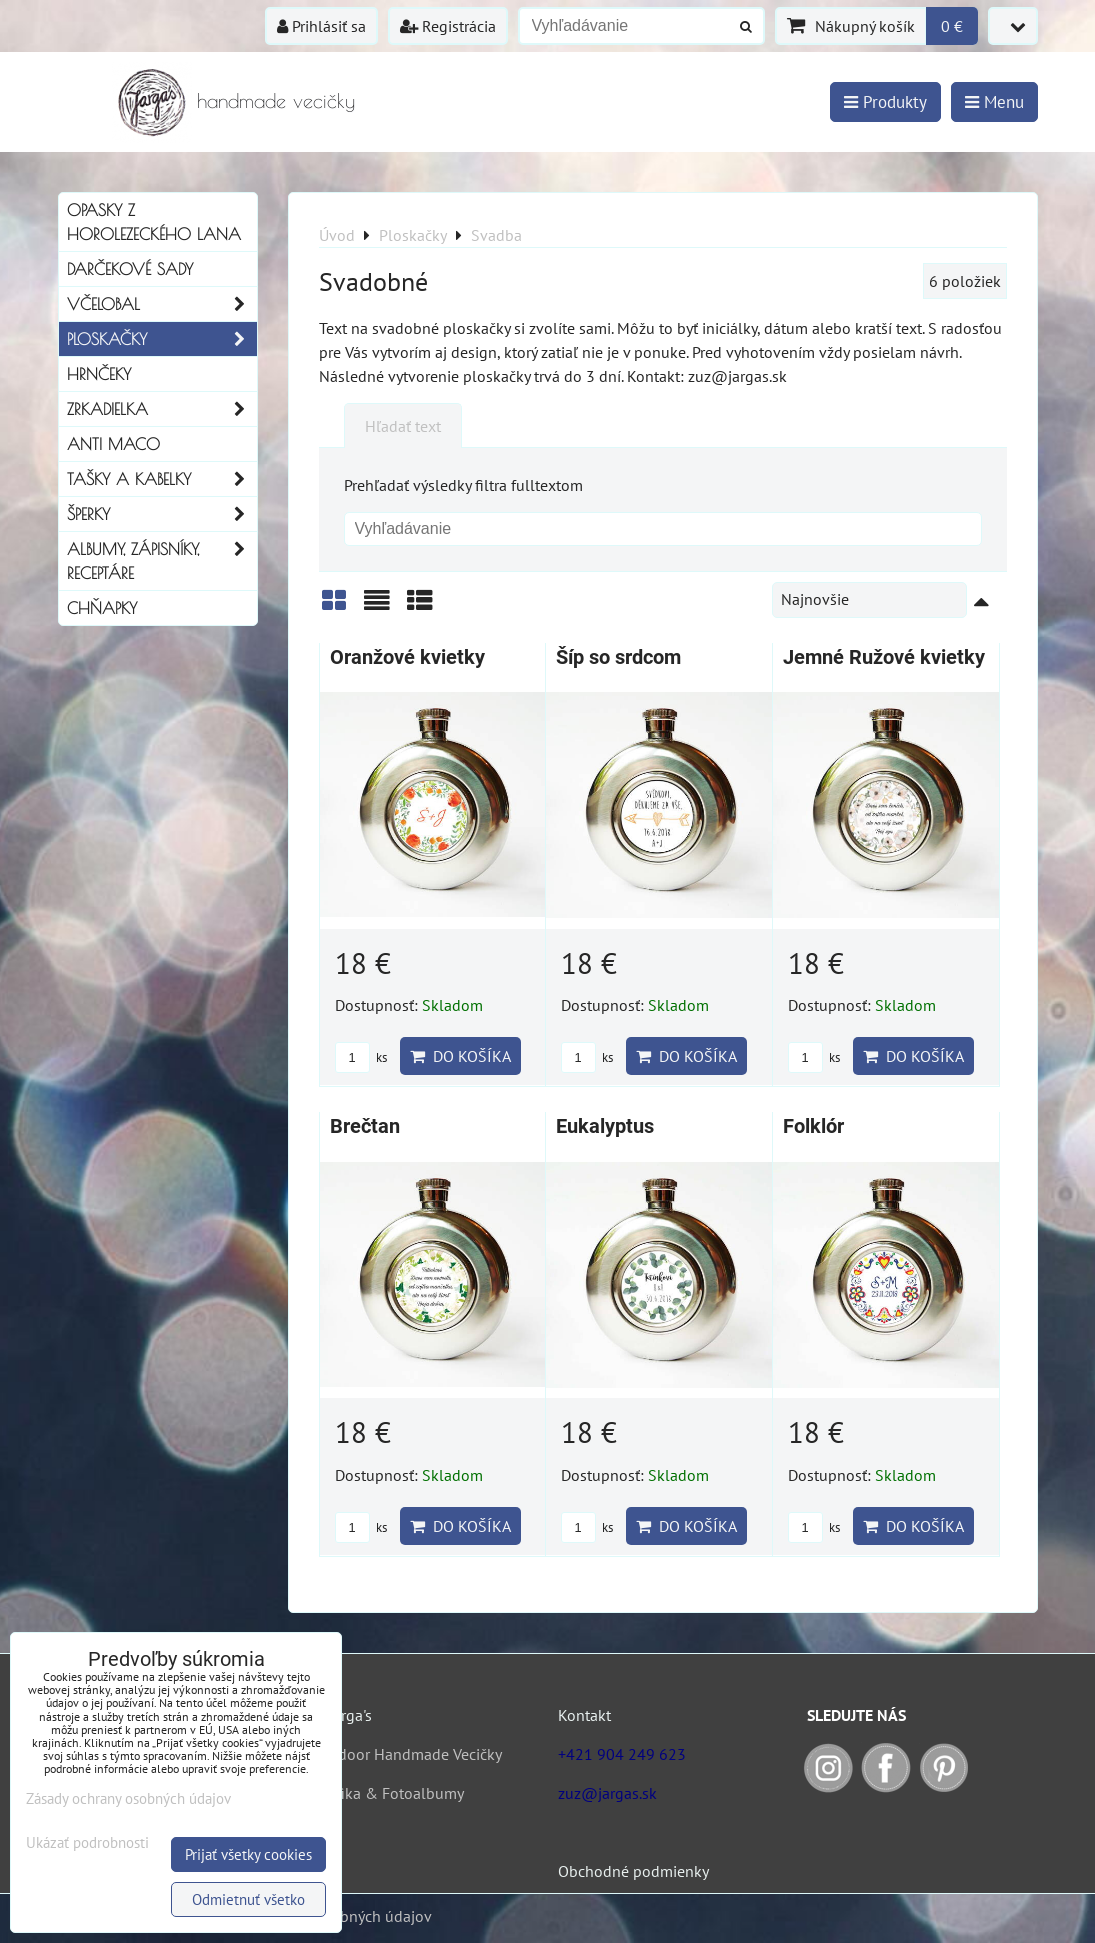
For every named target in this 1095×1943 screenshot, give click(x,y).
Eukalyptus (605, 1126)
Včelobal (162, 304)
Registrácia (448, 26)
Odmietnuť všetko (248, 1899)
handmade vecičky (276, 100)
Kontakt (584, 1715)
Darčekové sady (130, 269)
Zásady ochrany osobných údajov (128, 1798)
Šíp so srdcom (618, 657)
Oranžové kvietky (407, 657)
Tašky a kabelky (162, 479)
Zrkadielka (162, 409)
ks (361, 1057)
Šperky (162, 514)
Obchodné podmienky (633, 1871)
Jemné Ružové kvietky (884, 657)
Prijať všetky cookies (248, 1854)
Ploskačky (162, 339)
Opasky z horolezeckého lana (154, 222)
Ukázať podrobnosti (87, 1843)
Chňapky (102, 608)
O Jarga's (342, 1715)
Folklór (813, 1126)
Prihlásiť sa (321, 26)
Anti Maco (113, 444)
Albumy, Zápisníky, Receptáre (162, 561)
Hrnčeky (99, 374)
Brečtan (365, 1126)
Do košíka (460, 1056)
